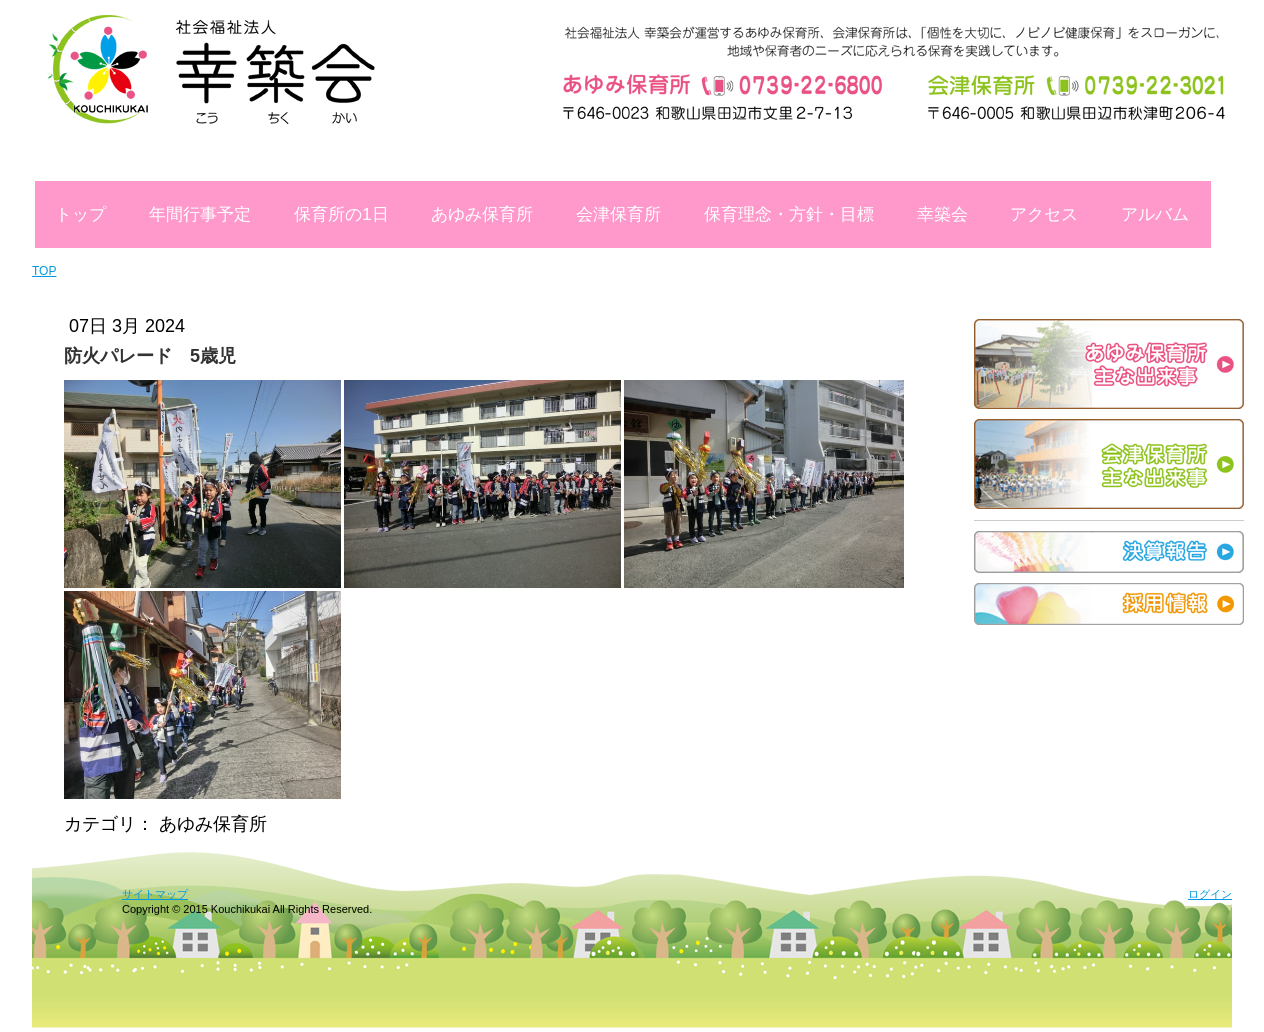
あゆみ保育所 (482, 214)
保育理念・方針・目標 (789, 214)
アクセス (1044, 214)
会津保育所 (618, 214)
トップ (80, 214)
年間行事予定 (200, 214)
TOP (44, 271)
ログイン (1210, 894)
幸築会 (942, 214)
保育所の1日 (341, 214)
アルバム (1155, 214)
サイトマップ (155, 894)
